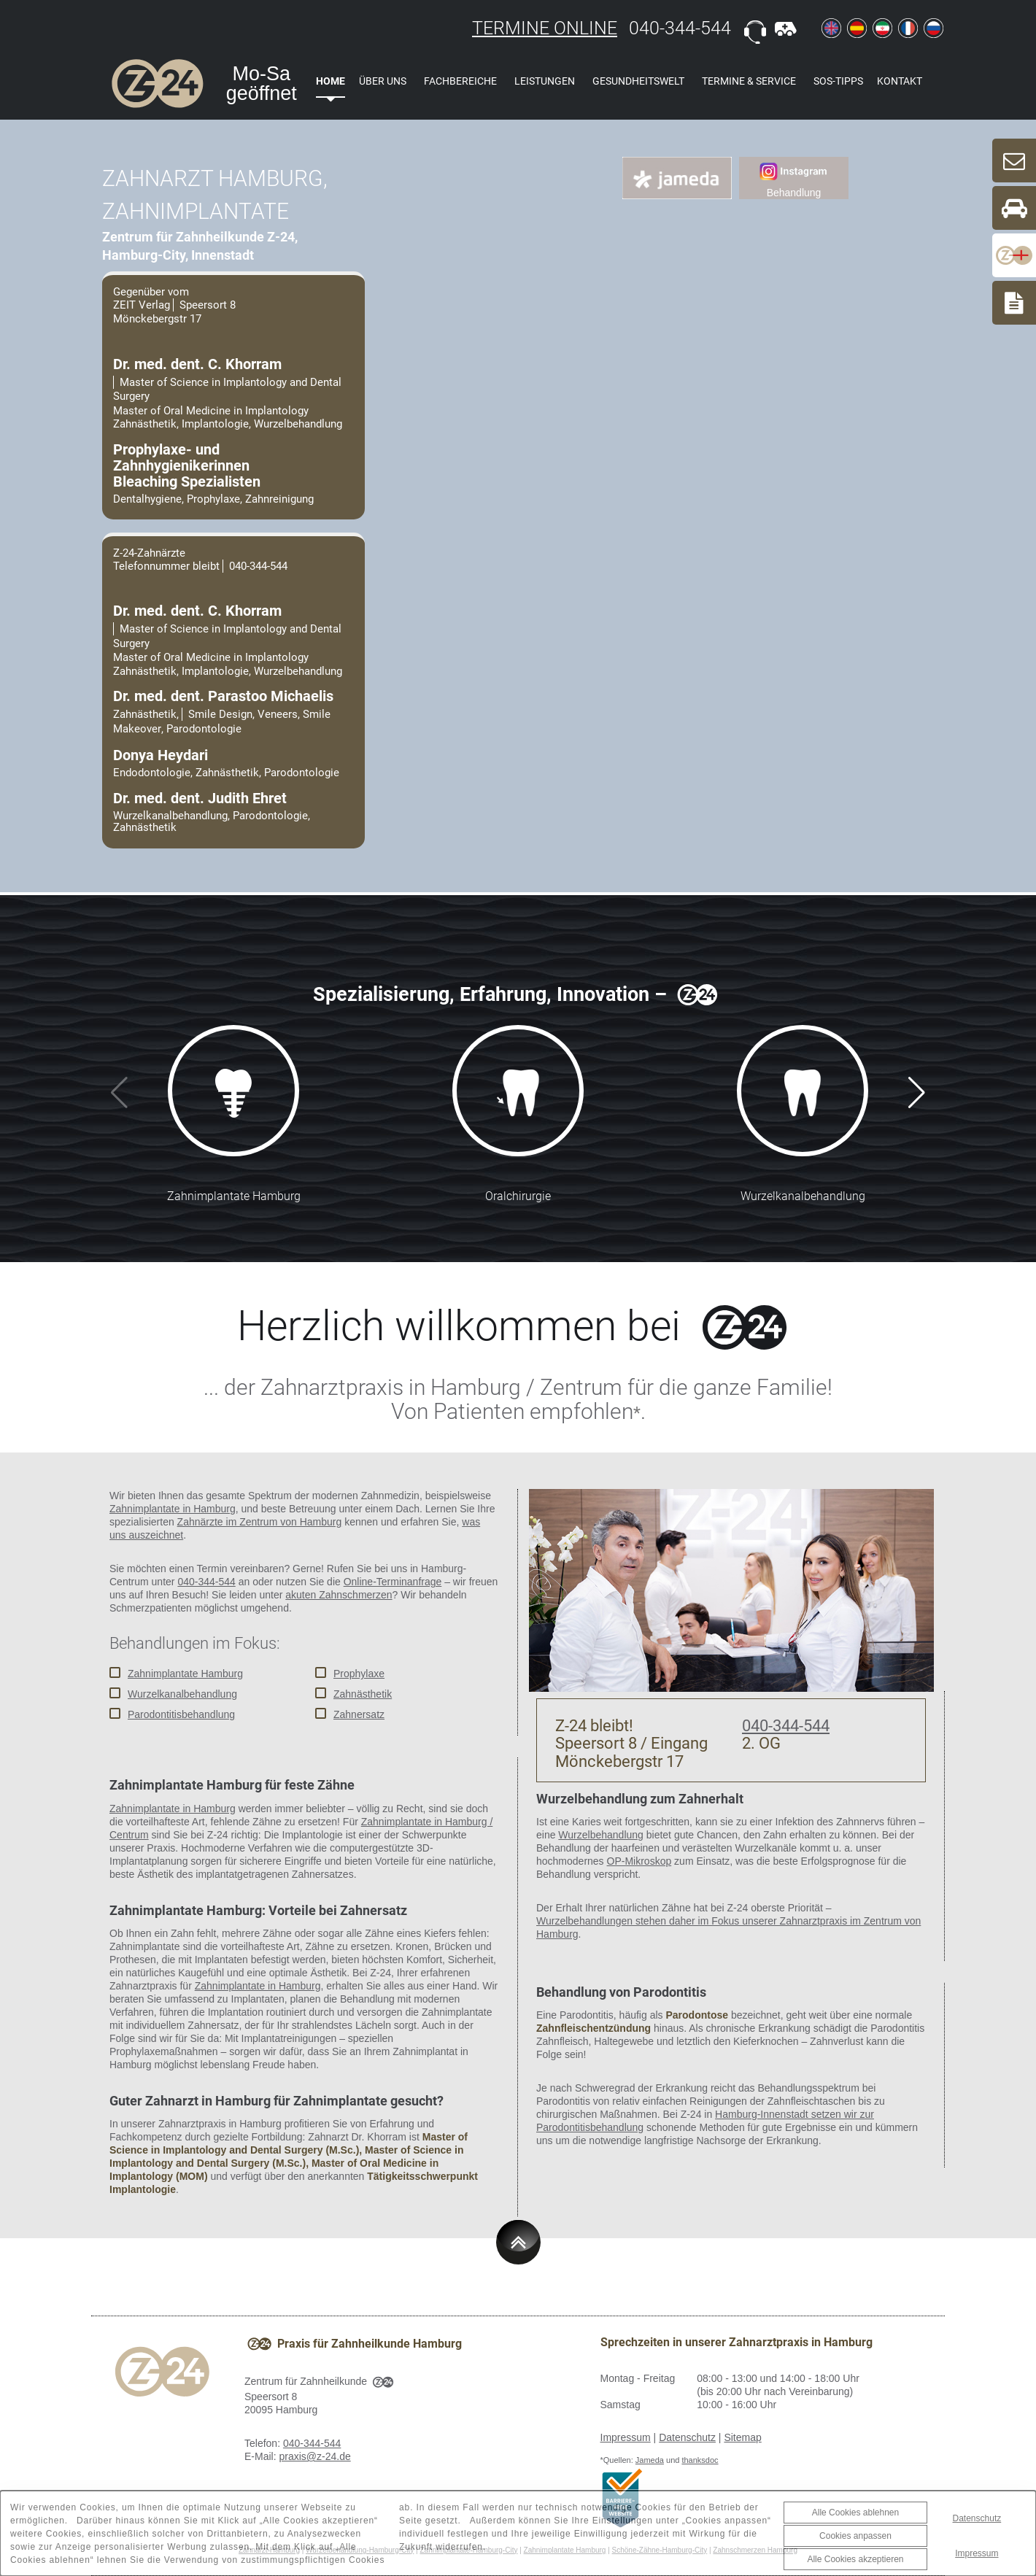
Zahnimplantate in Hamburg (172, 1509)
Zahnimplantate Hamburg (185, 1673)
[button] (917, 1093)
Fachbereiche (460, 81)
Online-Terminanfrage (393, 1581)
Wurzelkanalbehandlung (182, 1694)
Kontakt (899, 81)
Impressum (625, 2437)
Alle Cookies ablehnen (855, 2512)
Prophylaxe (358, 1673)
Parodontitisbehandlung (181, 1714)
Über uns (382, 81)
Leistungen (544, 81)
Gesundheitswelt (638, 81)
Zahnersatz (358, 1714)
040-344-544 (680, 28)
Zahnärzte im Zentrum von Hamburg (259, 1522)
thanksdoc (699, 2460)
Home (330, 81)
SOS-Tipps (838, 81)
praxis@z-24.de (314, 2456)
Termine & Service (749, 81)
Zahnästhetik (362, 1694)
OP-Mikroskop (639, 1861)
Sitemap (742, 2437)
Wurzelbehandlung (600, 1835)
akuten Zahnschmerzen (338, 1595)
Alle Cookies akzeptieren (855, 2559)
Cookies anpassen (855, 2536)
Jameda (649, 2460)
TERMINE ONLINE (544, 28)
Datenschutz (687, 2437)
